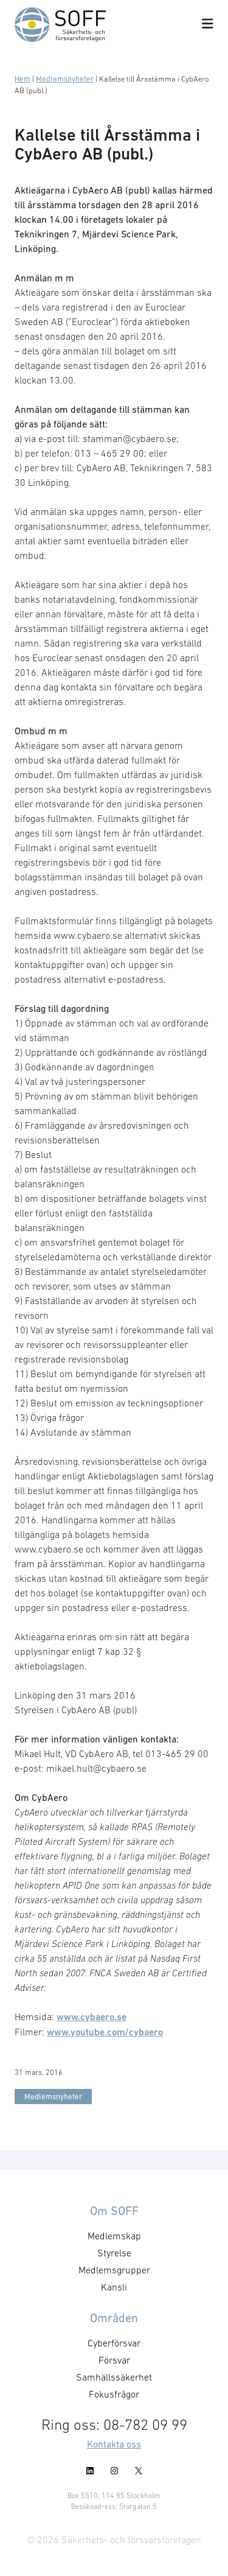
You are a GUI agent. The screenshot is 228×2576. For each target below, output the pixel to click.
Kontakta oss (114, 2443)
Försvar (114, 2359)
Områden (114, 2318)
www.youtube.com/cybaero (105, 2032)
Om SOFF (114, 2210)
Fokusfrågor (114, 2393)
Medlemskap (114, 2235)
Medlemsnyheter (65, 78)
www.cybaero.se (91, 2017)
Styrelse (114, 2252)
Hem (22, 78)
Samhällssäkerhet (114, 2376)
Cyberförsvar (114, 2342)
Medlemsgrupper (114, 2269)
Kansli (114, 2286)
